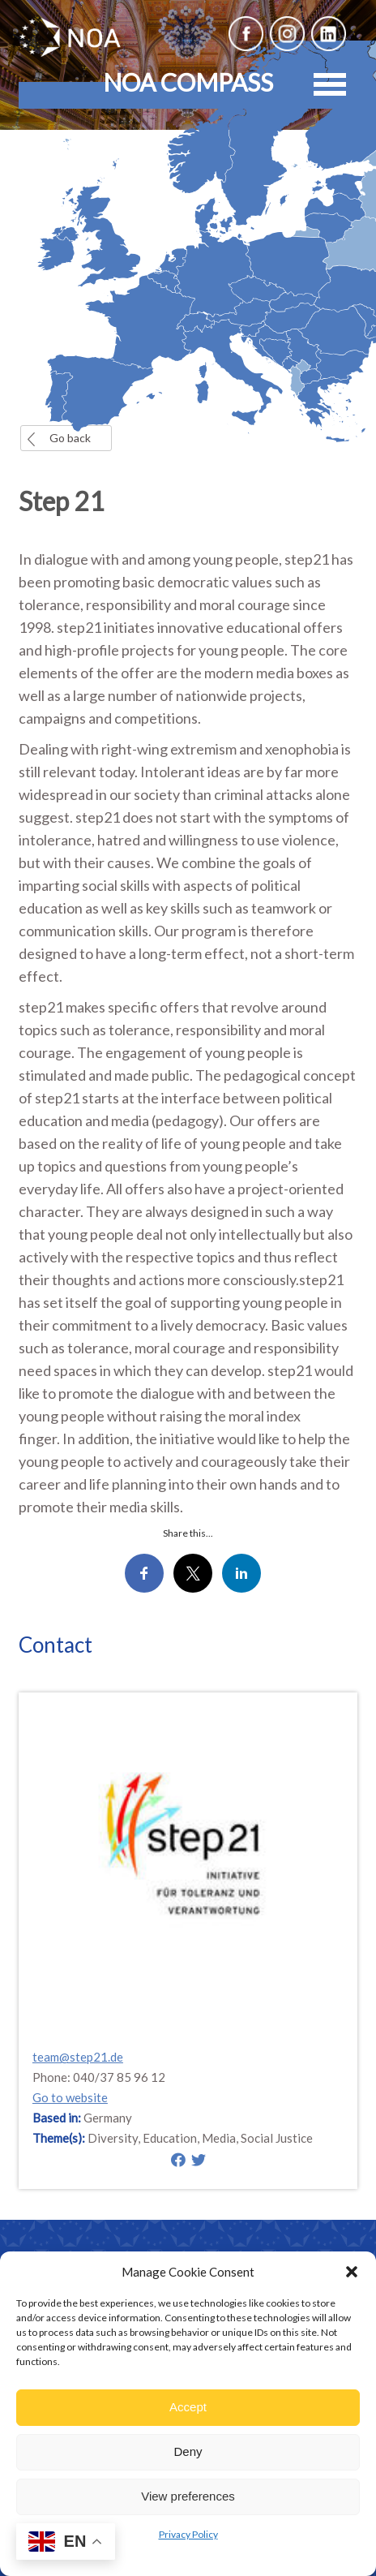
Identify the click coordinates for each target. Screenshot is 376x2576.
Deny (187, 2451)
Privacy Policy (188, 2534)
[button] (352, 2272)
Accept (188, 2407)
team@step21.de (77, 2056)
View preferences (188, 2496)
